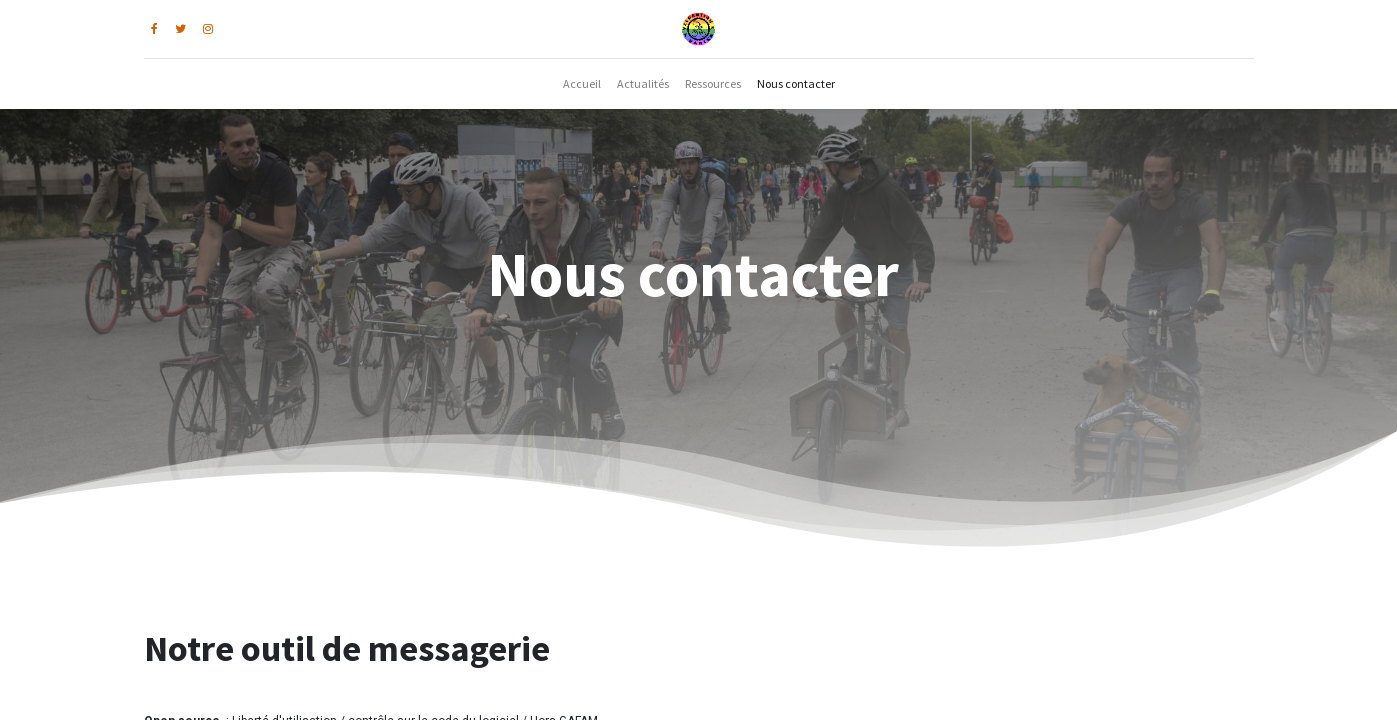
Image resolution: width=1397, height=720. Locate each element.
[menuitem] (582, 84)
